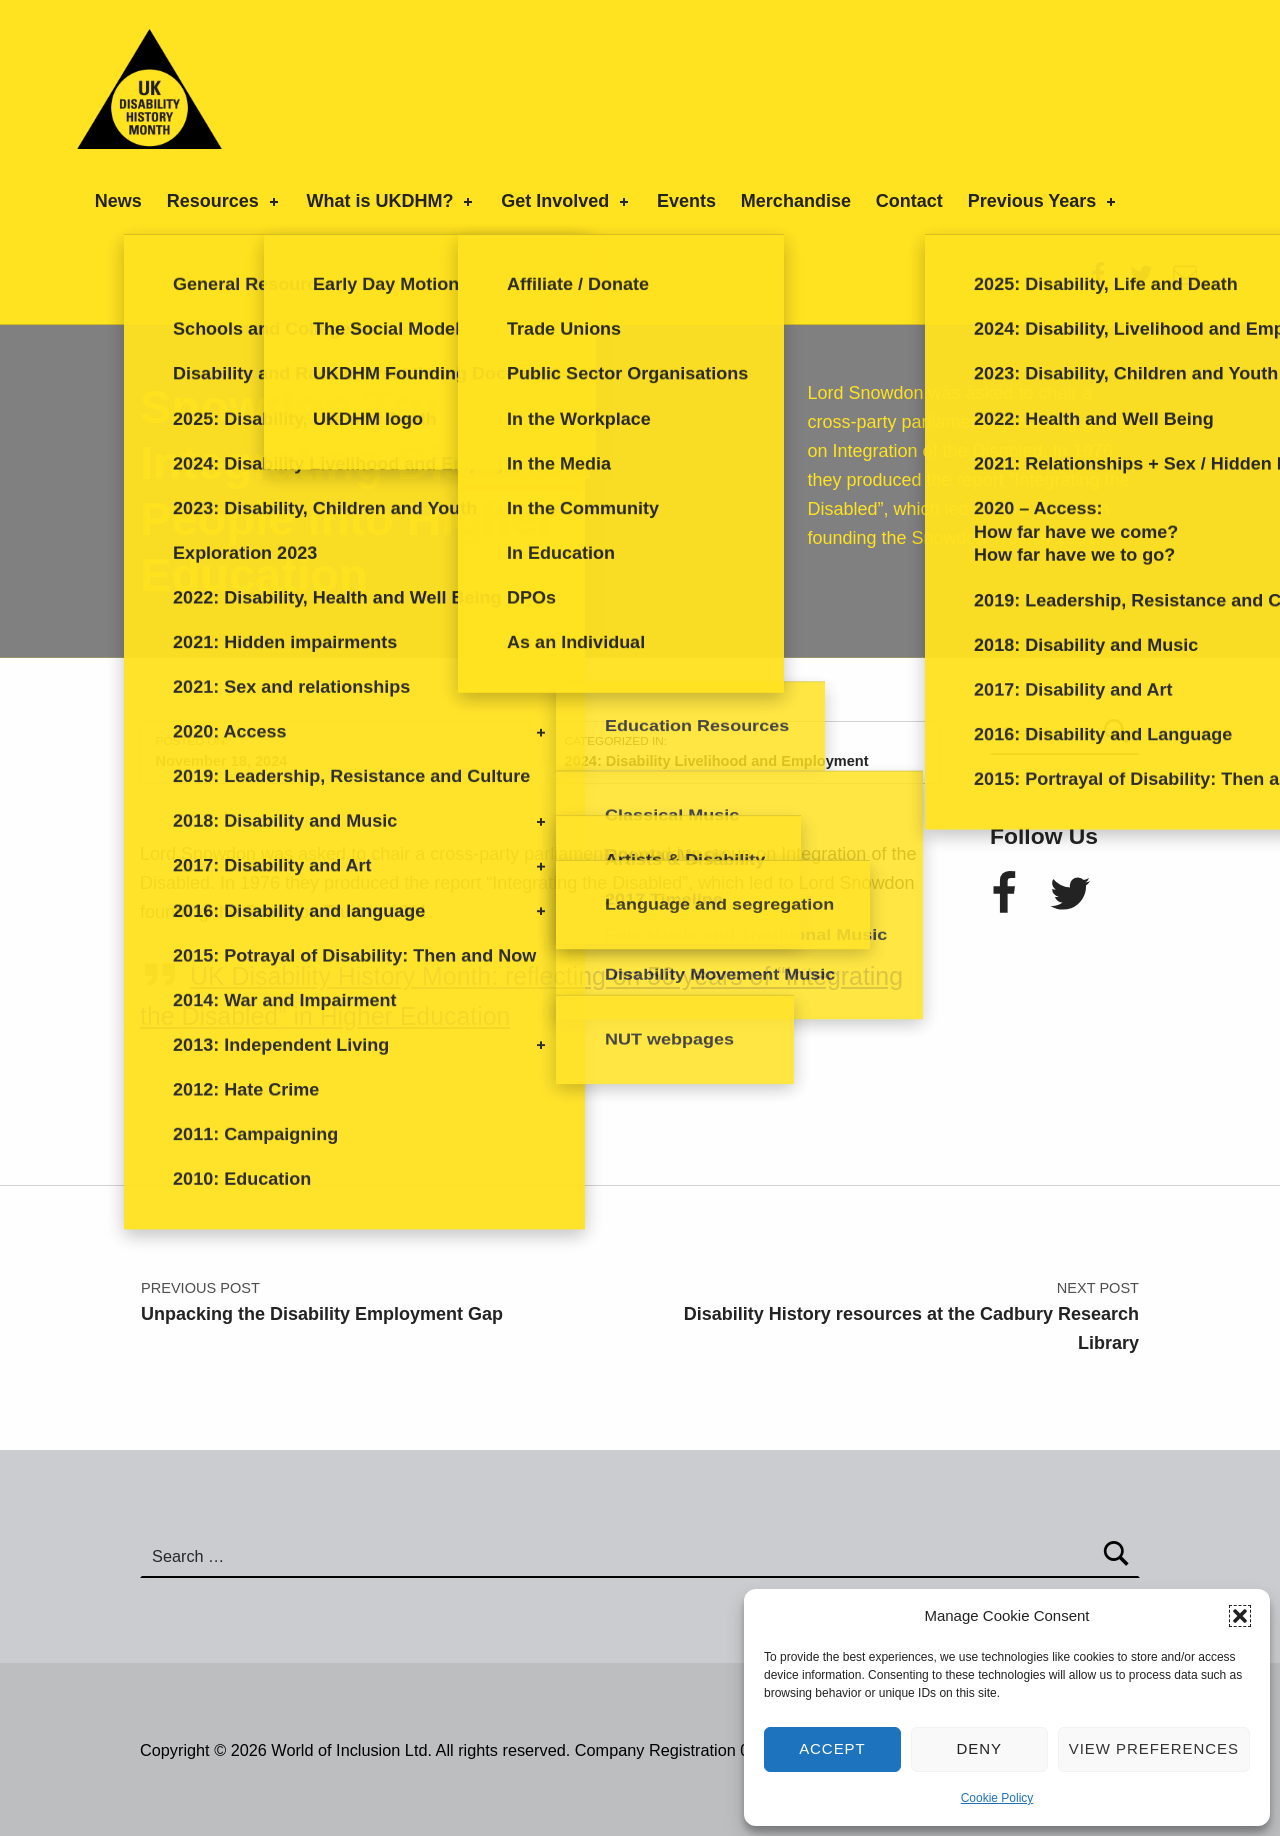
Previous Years (1044, 201)
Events (686, 201)
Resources (224, 201)
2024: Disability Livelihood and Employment (717, 761)
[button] (1240, 1616)
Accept (832, 1748)
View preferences (1154, 1748)
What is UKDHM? (391, 201)
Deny (980, 1748)
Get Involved (566, 201)
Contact (909, 201)
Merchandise (796, 201)
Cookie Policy (997, 1798)
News (118, 201)
